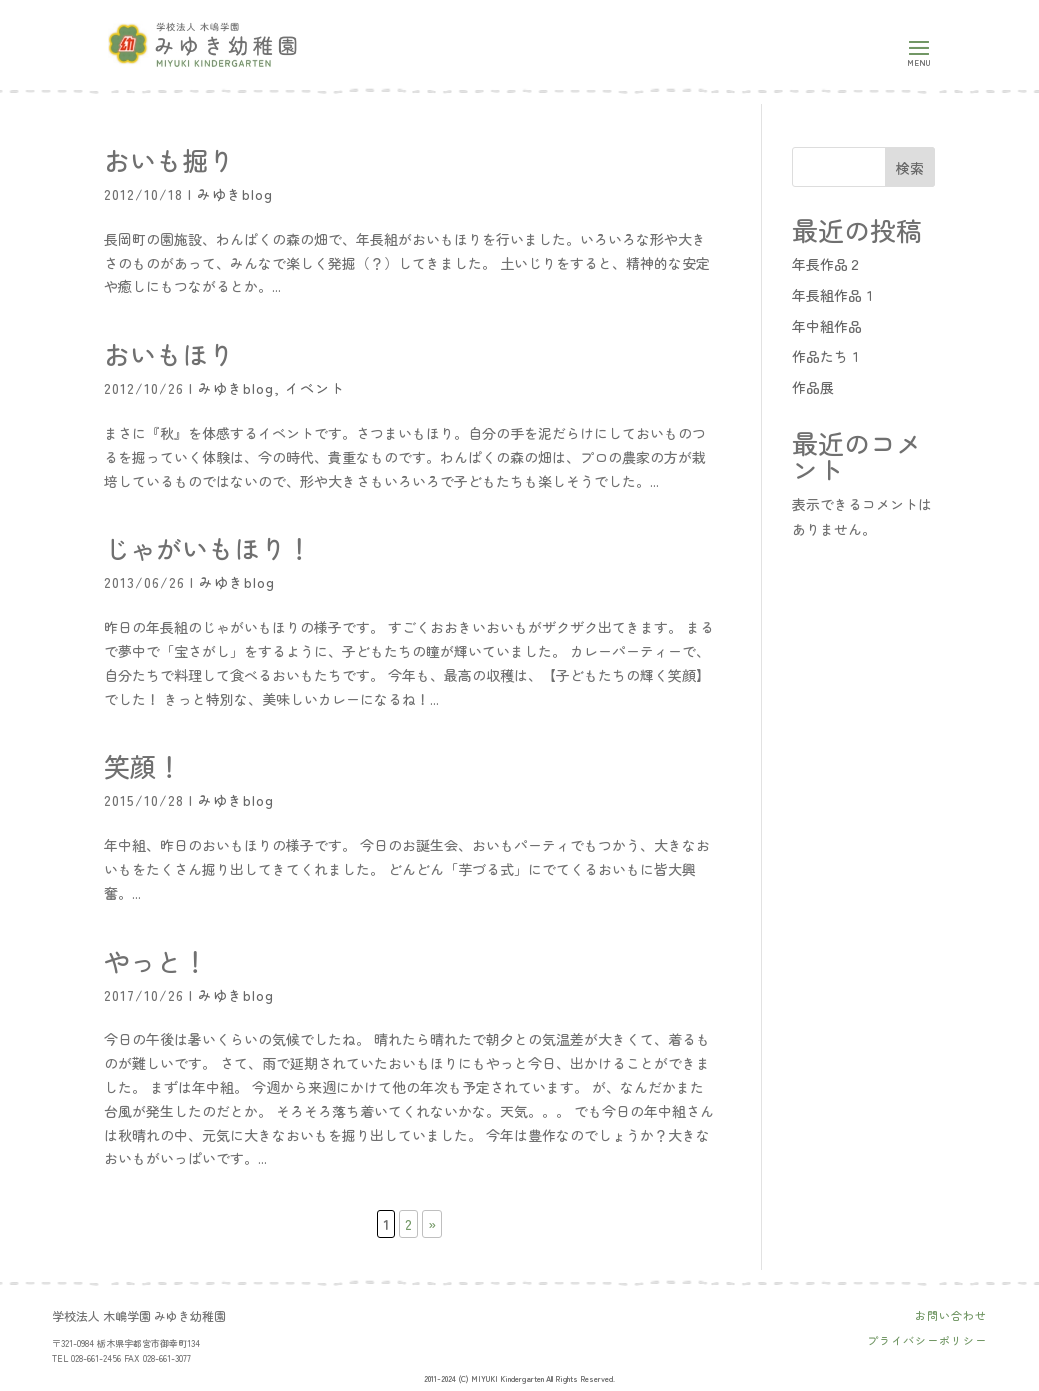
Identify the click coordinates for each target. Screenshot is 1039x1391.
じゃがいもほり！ (208, 547)
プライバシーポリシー (927, 1340)
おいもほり (169, 353)
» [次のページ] (432, 1224)
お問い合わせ (951, 1315)
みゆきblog (235, 194)
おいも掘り (169, 159)
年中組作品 (827, 326)
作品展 (813, 387)
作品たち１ (827, 356)
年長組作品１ (834, 295)
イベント (315, 388)
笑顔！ (143, 765)
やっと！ (156, 960)
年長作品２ (827, 264)
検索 (910, 168)
